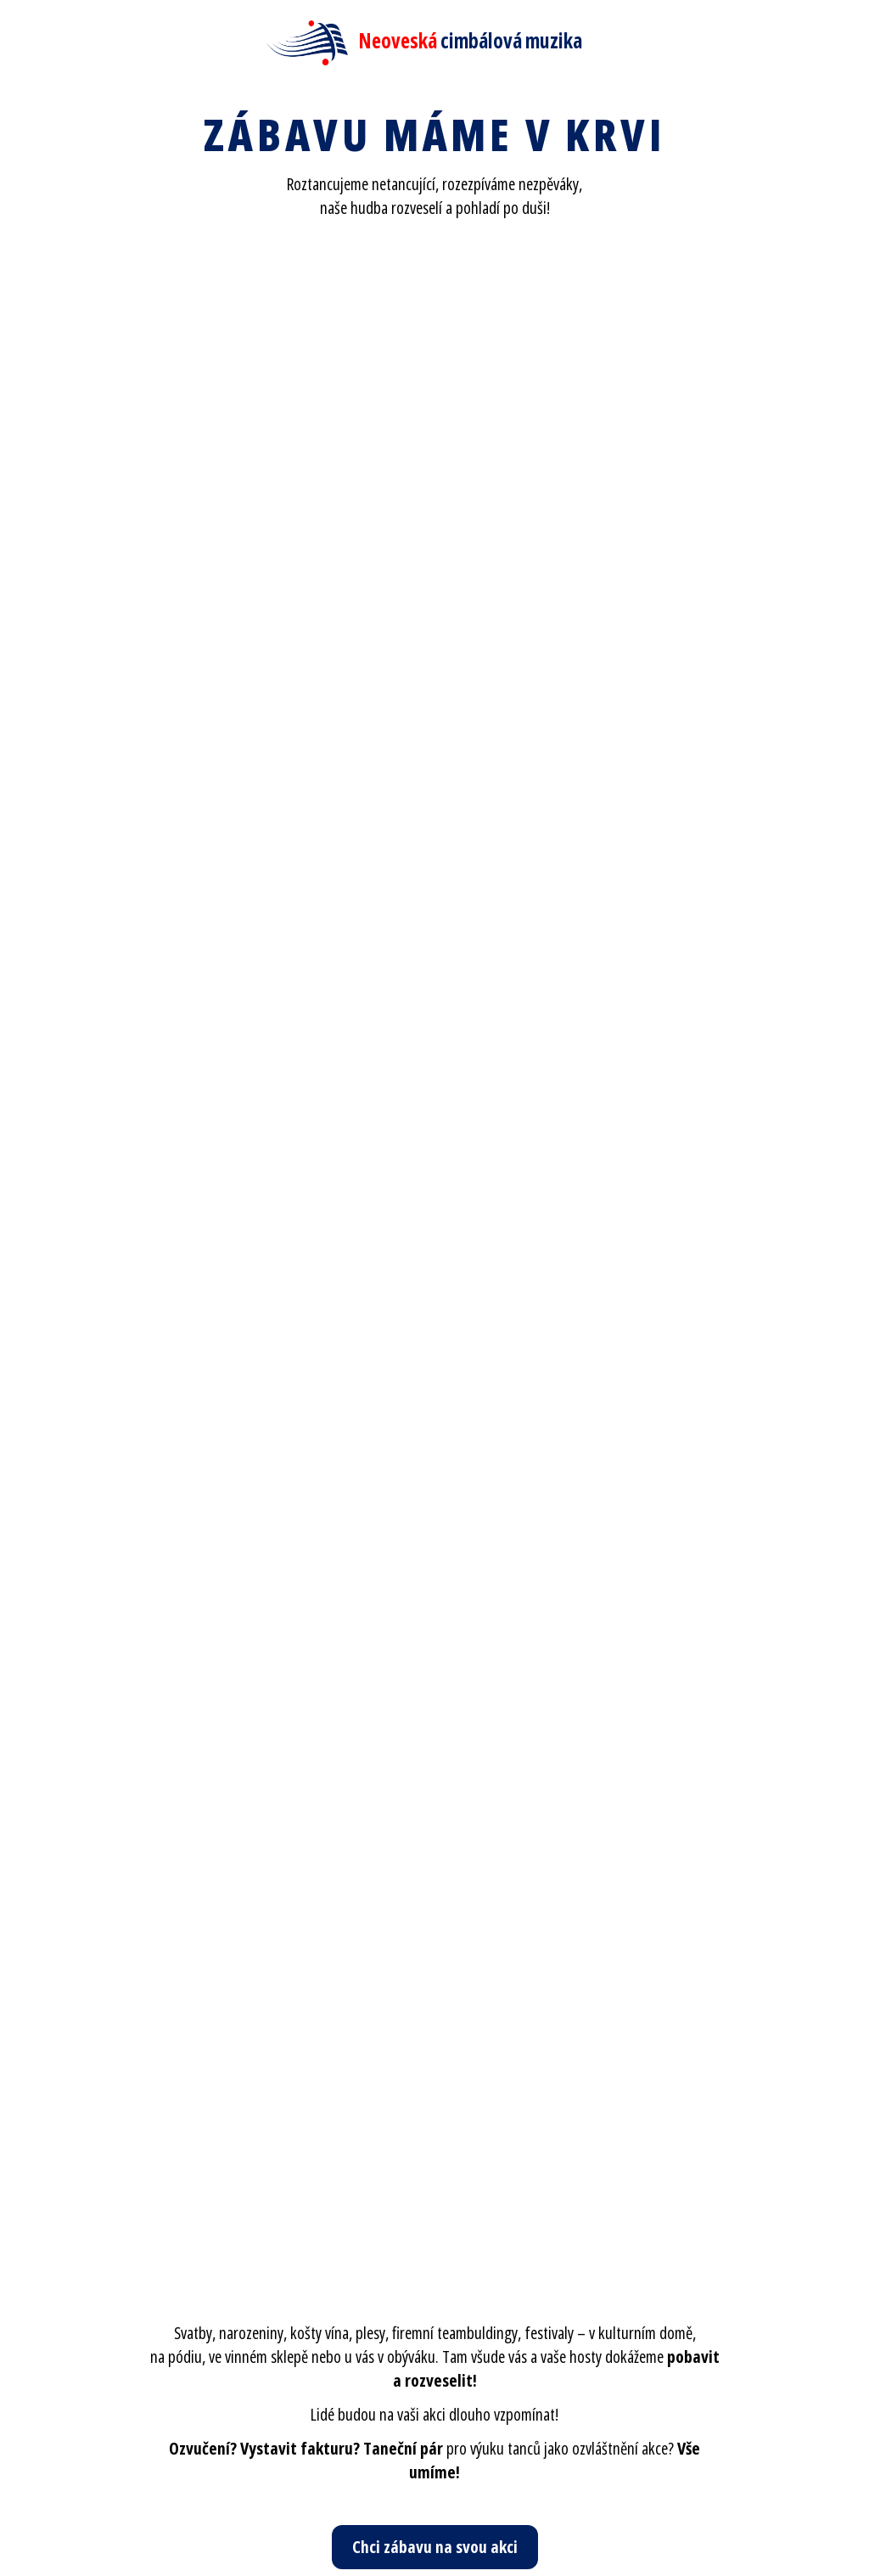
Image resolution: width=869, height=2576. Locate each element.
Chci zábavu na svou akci (435, 2546)
